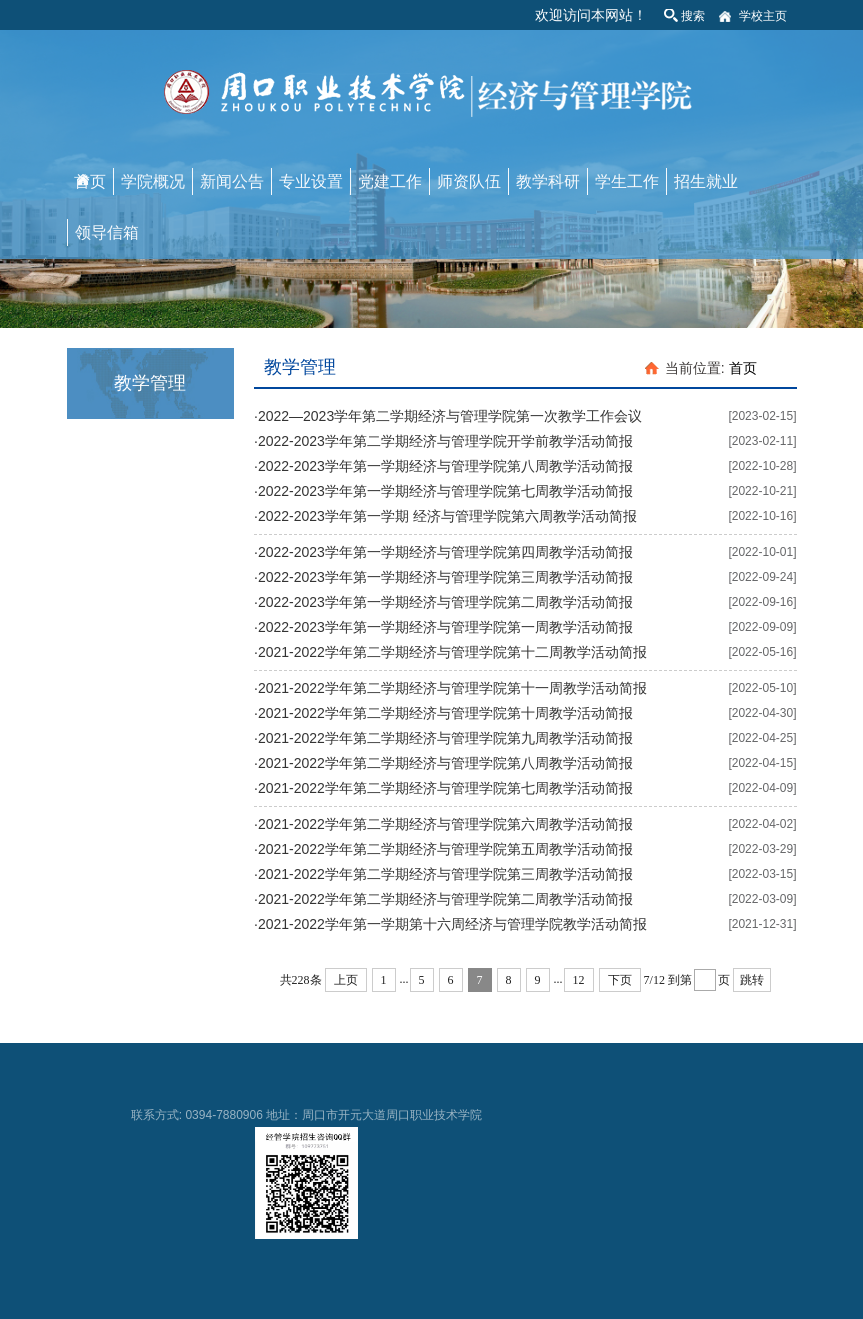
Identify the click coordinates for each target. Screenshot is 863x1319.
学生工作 (627, 181)
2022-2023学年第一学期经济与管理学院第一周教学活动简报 (445, 627)
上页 (346, 980)
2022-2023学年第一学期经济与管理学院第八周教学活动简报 (445, 466)
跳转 (752, 980)
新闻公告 (232, 181)
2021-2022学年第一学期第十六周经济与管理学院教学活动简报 (452, 924)
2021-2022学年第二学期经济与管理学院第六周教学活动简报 (445, 824)
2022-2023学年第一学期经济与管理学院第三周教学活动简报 (445, 577)
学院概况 (153, 181)
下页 (620, 980)
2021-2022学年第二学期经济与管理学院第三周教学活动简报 (445, 874)
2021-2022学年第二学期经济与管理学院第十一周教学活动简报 (452, 688)
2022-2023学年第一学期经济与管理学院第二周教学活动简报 (445, 602)
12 (579, 980)
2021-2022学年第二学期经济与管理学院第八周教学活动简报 (445, 763)
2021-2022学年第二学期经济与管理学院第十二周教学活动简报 (452, 652)
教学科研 (548, 181)
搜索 (693, 16)
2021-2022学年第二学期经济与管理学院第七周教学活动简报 (445, 788)
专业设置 (311, 181)
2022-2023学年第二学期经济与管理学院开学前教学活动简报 (445, 441)
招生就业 (706, 181)
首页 (90, 181)
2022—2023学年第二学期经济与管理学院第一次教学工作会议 (450, 416)
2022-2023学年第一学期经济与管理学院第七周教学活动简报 (445, 491)
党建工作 (390, 181)
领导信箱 (107, 232)
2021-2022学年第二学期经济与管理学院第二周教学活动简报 (445, 899)
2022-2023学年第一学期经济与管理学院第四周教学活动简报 (445, 552)
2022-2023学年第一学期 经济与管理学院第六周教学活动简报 (447, 516)
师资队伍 (469, 181)
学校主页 (763, 16)
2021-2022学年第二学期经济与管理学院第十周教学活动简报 (445, 713)
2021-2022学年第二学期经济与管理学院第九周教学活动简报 (445, 738)
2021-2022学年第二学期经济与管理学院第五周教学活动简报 (445, 849)
